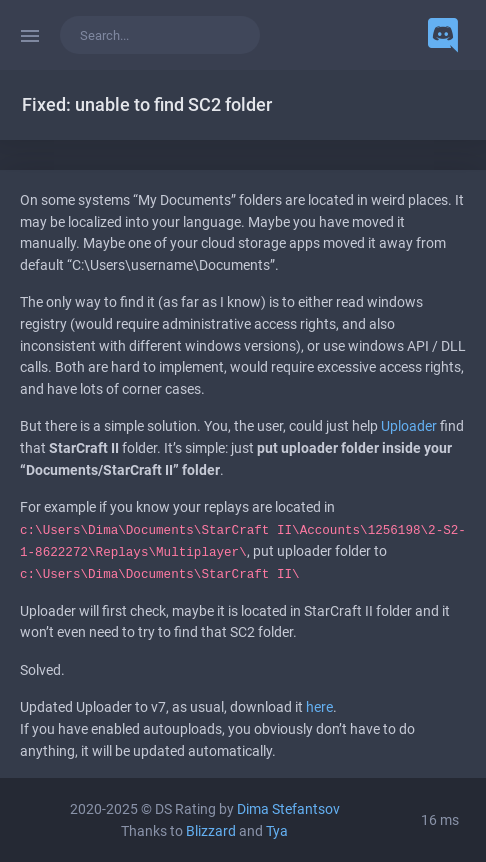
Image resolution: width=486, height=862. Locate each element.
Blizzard (211, 831)
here (319, 707)
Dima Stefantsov (288, 809)
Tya (277, 831)
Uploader (409, 426)
